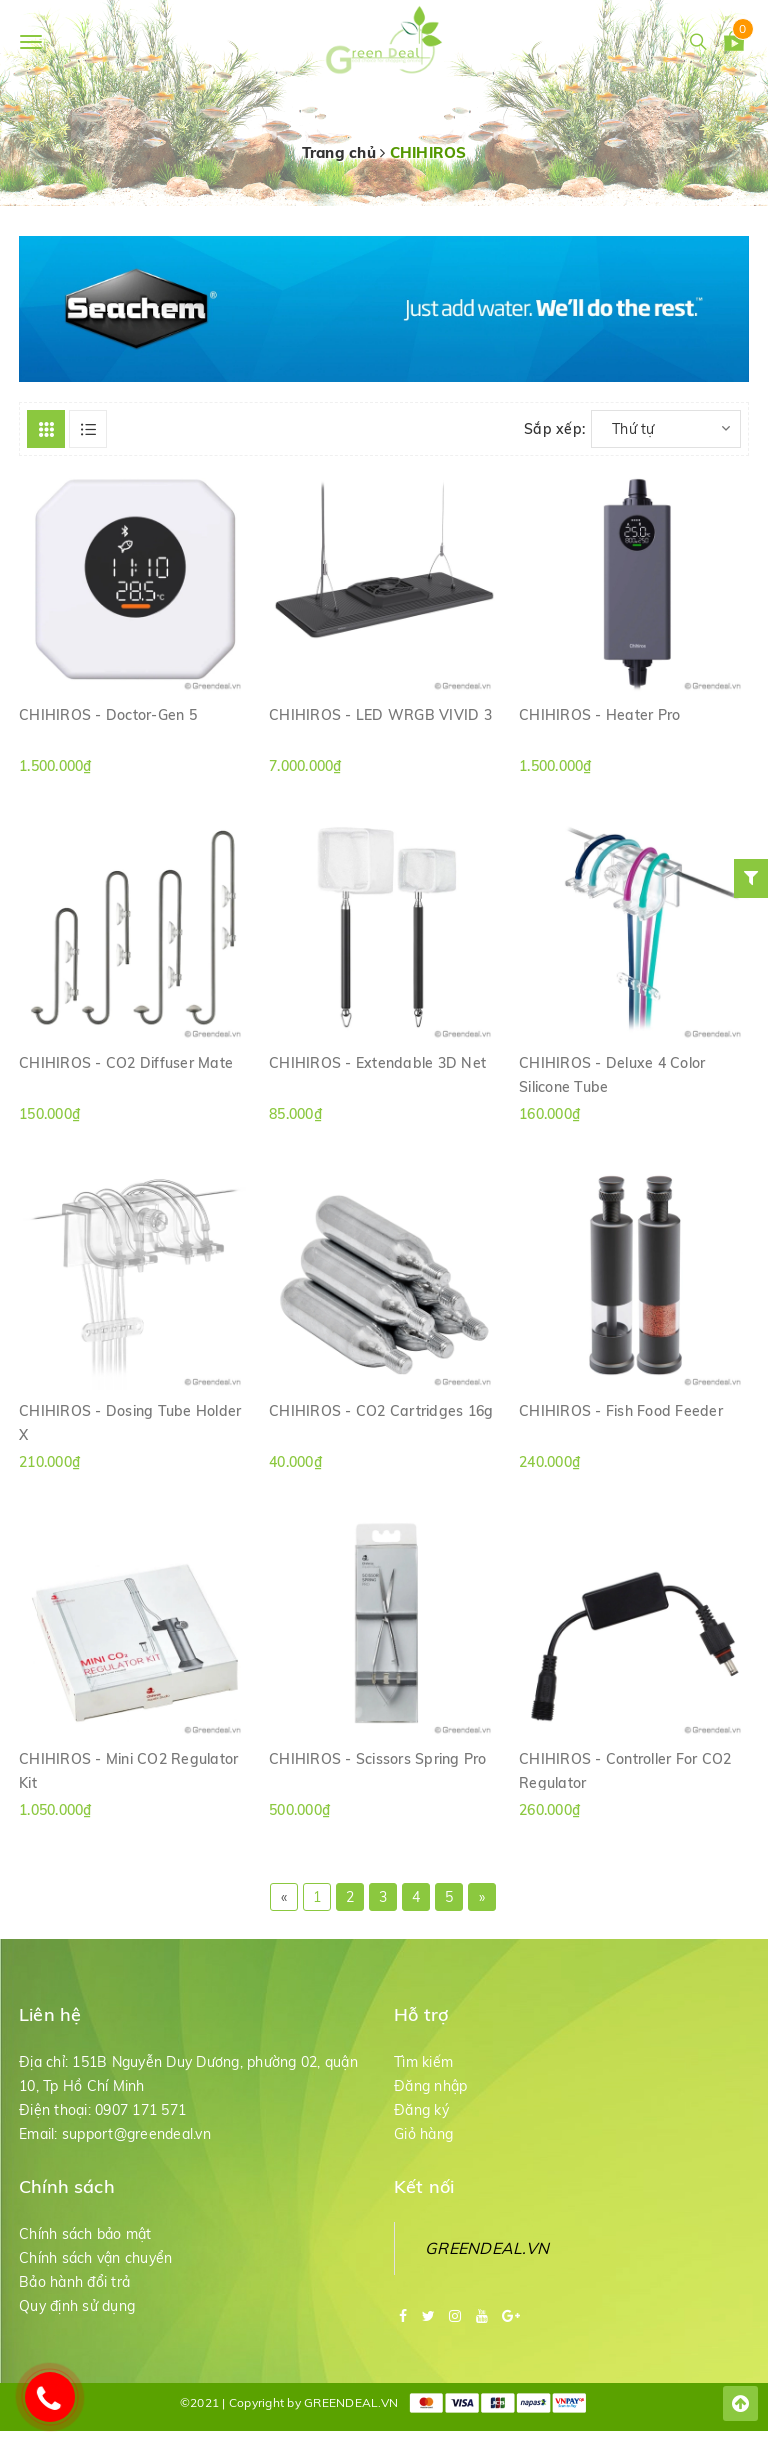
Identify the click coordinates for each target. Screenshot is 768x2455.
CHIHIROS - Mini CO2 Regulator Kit (128, 1770)
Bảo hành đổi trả (74, 2282)
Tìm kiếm (423, 2062)
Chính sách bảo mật (85, 2234)
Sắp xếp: (554, 429)
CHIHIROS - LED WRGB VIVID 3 (380, 715)
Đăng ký (421, 2110)
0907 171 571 (140, 2110)
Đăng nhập (430, 2086)
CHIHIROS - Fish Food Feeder (621, 1411)
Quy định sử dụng (77, 2306)
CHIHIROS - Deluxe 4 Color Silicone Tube (612, 1074)
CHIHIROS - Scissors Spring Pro (378, 1759)
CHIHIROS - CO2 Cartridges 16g (381, 1411)
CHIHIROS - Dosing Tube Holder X (130, 1422)
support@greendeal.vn (136, 2134)
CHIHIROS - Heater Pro (599, 715)
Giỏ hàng (423, 2134)
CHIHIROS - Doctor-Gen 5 (108, 715)
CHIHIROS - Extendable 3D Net (377, 1063)
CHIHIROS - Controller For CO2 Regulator (625, 1770)
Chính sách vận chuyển (95, 2258)
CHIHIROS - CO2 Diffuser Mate (126, 1063)
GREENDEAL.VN (487, 2248)
